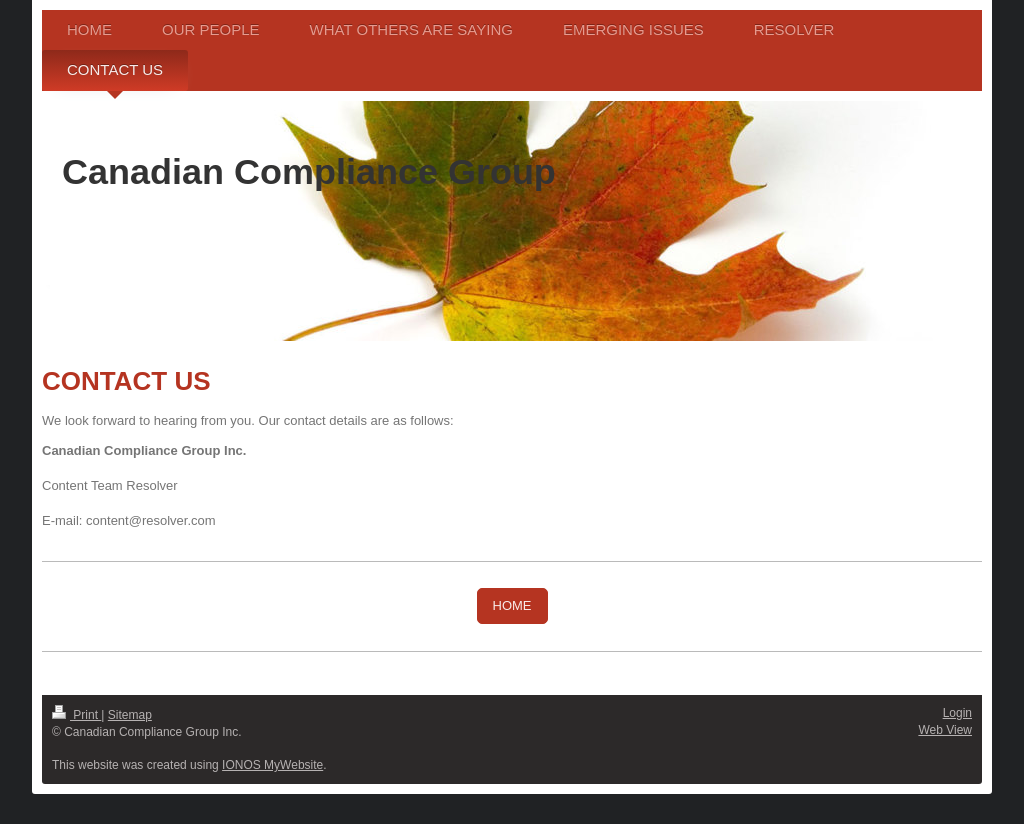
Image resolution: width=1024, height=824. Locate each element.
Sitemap (130, 715)
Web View (945, 730)
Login (957, 713)
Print (76, 715)
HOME (512, 605)
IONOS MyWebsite (272, 765)
